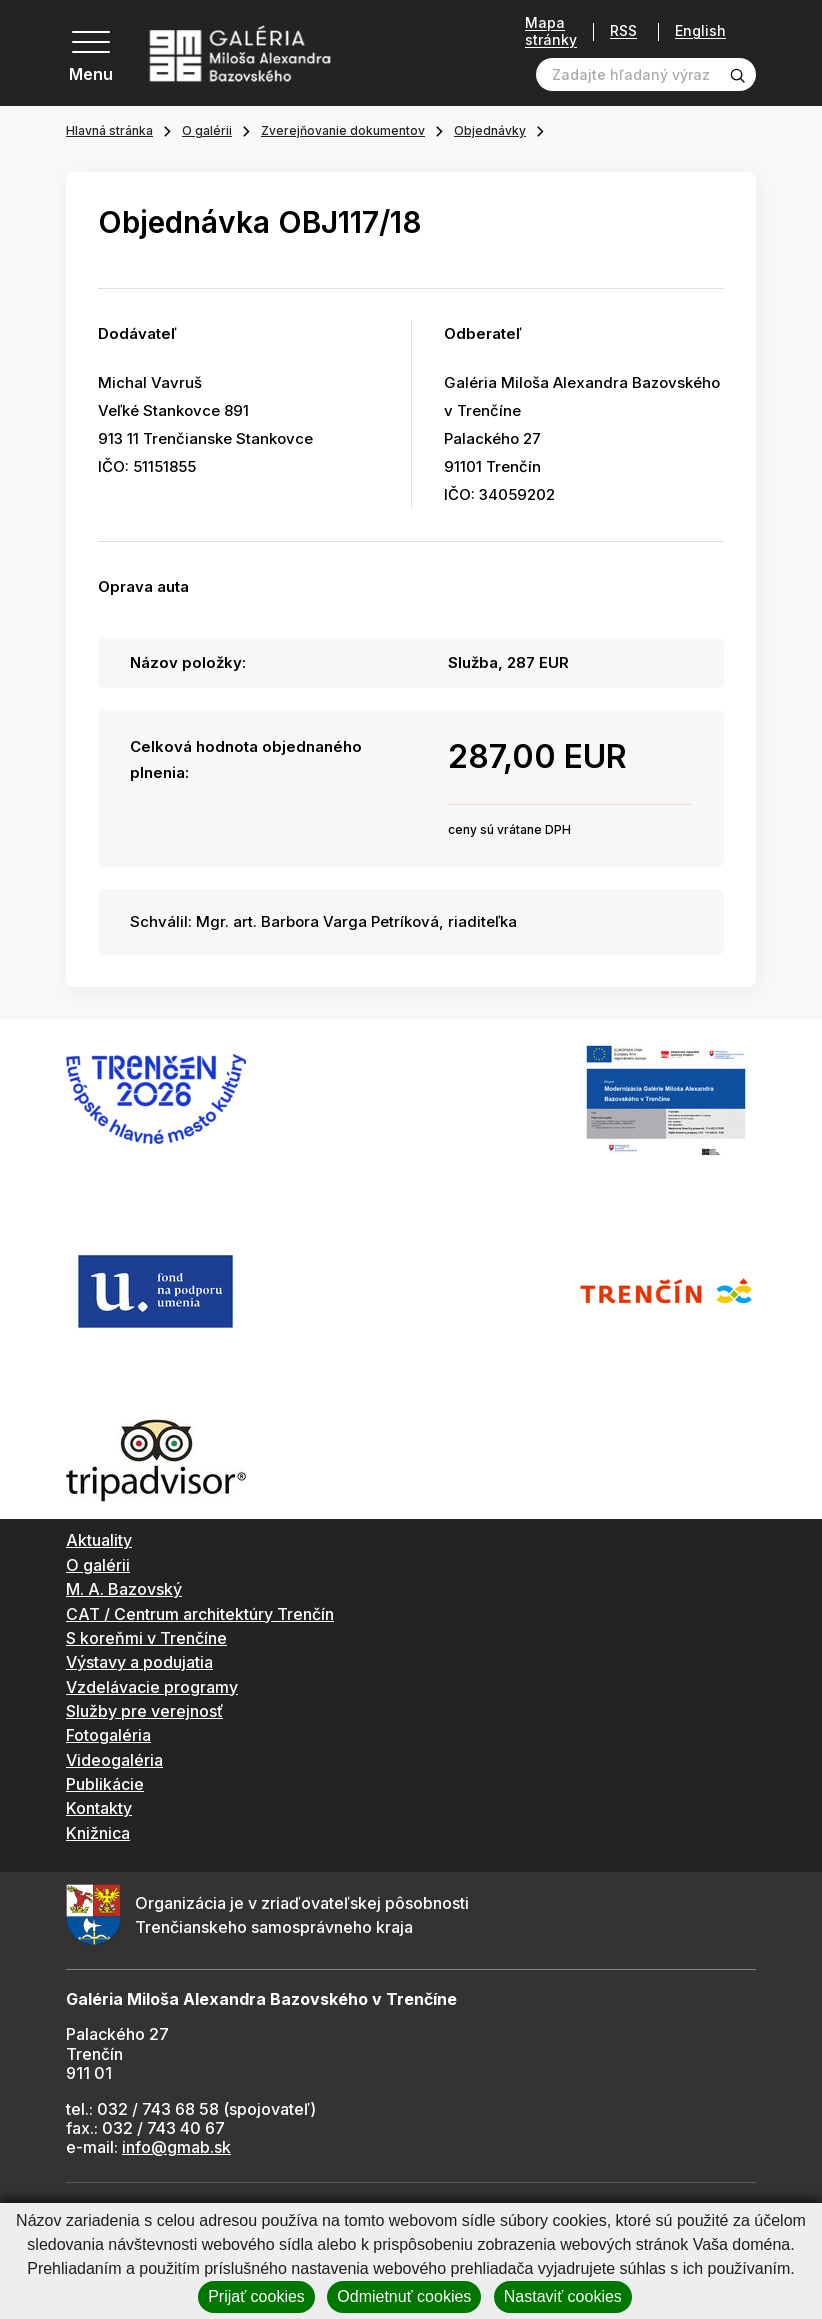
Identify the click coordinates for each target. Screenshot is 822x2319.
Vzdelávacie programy (152, 1687)
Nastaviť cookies (563, 2296)
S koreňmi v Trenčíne (146, 1638)
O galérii (207, 130)
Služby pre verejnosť (144, 1711)
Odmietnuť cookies (404, 2296)
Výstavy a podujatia (139, 1662)
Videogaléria (114, 1760)
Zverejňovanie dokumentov (343, 130)
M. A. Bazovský (124, 1589)
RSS (616, 31)
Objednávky (490, 130)
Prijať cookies (256, 2296)
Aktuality (99, 1540)
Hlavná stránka (109, 130)
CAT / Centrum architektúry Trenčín (200, 1614)
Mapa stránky (544, 31)
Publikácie (105, 1784)
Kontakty (99, 1808)
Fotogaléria (108, 1735)
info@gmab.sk (176, 2147)
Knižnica (98, 1833)
